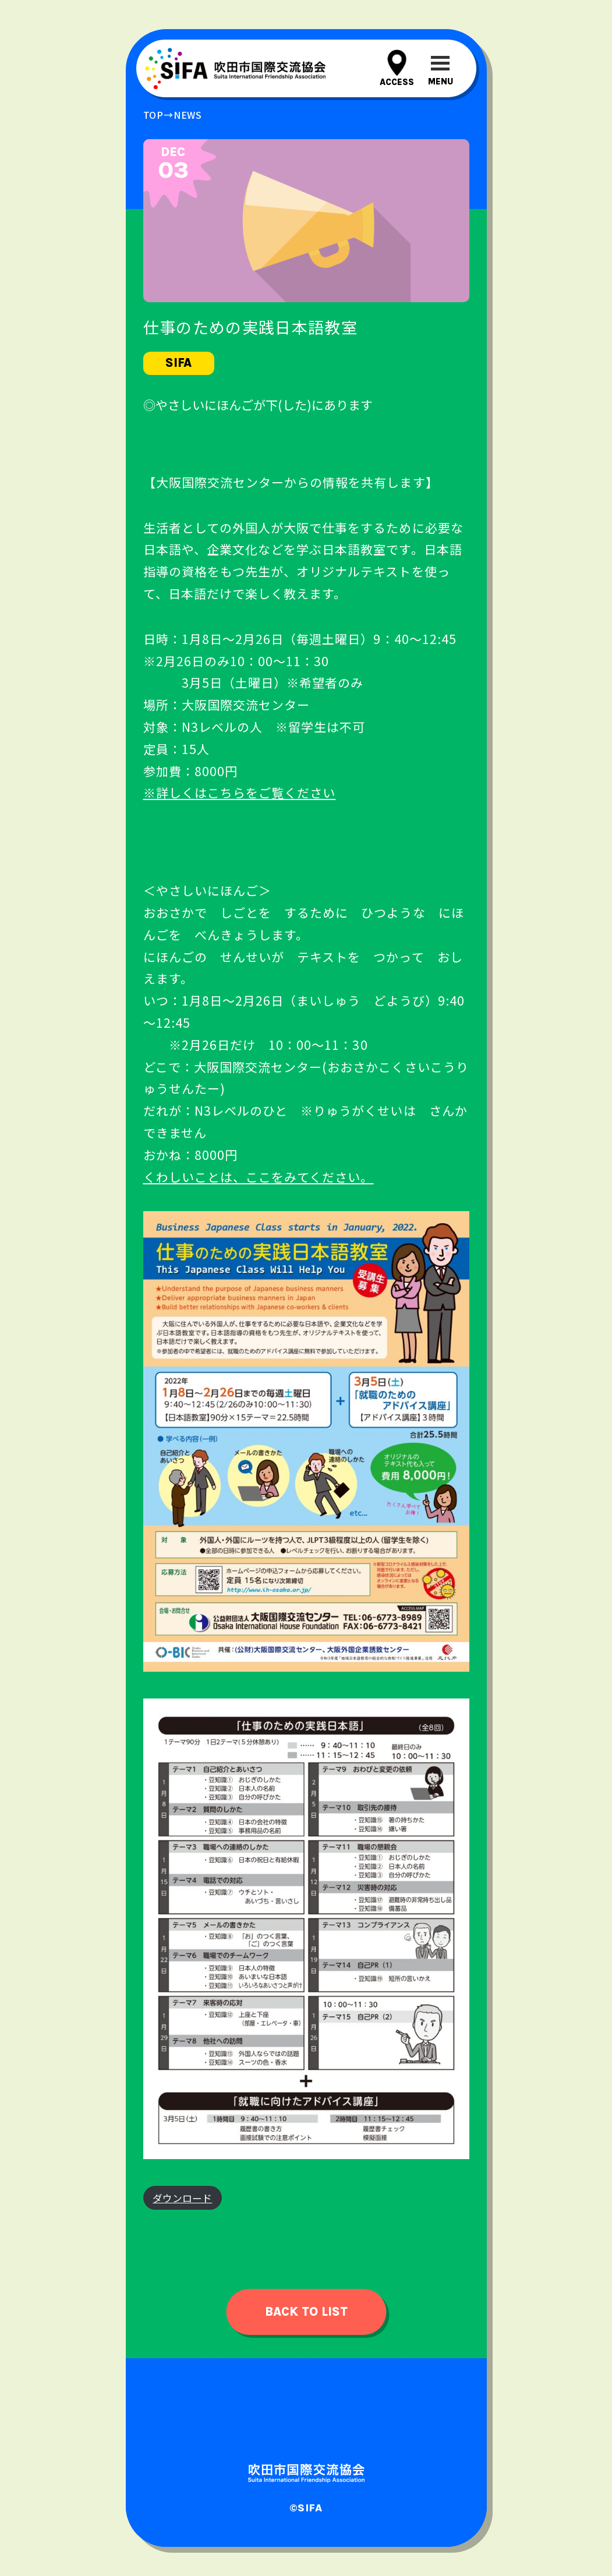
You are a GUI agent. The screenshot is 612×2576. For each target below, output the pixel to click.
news (188, 115)
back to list (306, 2312)
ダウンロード (182, 2198)
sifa (178, 363)
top (153, 115)
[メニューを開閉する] (440, 68)
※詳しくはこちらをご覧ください (239, 792)
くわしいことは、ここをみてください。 (258, 1177)
